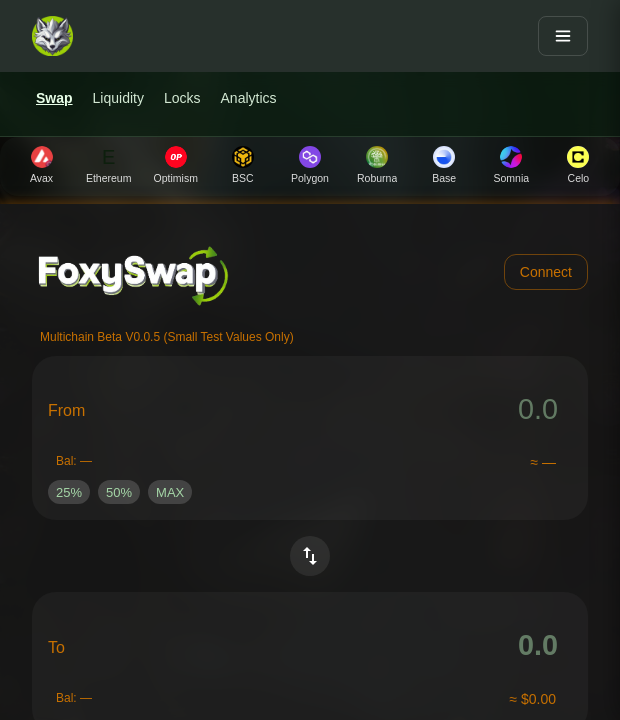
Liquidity (118, 98)
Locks (182, 98)
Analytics (249, 98)
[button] (69, 492)
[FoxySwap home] (52, 36)
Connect (546, 272)
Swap (54, 98)
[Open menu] (563, 36)
